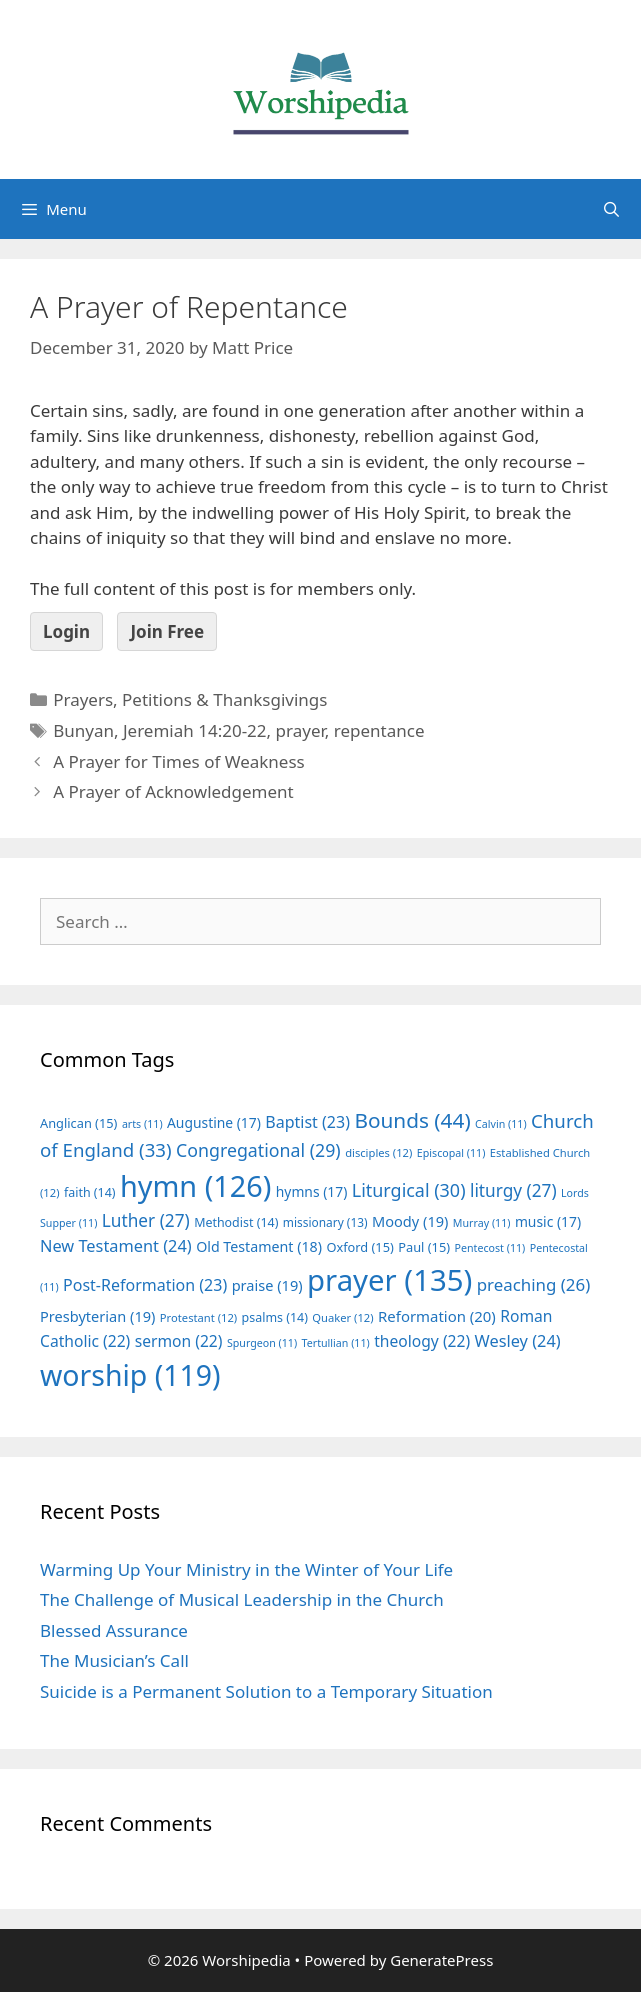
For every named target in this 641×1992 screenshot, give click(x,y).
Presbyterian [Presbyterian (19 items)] (97, 1316)
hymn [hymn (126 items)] (195, 1185)
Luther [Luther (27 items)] (146, 1220)
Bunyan (83, 730)
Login (66, 631)
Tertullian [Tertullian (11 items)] (336, 1343)
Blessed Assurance (114, 1630)
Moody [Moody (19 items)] (410, 1221)
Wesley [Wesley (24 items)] (518, 1341)
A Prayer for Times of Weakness (179, 761)
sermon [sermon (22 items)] (179, 1341)
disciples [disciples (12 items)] (378, 1152)
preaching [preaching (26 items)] (534, 1284)
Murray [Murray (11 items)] (482, 1223)
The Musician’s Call (114, 1660)
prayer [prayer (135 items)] (389, 1280)
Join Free (167, 631)
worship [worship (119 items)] (130, 1375)
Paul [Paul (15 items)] (424, 1247)
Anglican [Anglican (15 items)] (78, 1123)
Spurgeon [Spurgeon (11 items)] (262, 1343)
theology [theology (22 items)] (422, 1341)
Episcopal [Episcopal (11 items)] (451, 1153)
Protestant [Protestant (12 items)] (198, 1317)
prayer (300, 730)
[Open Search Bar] (611, 209)
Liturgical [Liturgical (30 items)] (409, 1190)
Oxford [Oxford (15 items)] (359, 1247)
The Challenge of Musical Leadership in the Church (242, 1599)
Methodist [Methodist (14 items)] (236, 1222)
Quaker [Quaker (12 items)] (342, 1317)
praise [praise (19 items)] (267, 1285)
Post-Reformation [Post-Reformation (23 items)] (145, 1285)
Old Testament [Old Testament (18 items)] (259, 1246)
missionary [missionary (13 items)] (325, 1222)
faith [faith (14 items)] (90, 1192)
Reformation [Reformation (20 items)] (437, 1316)
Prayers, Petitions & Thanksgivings (190, 699)
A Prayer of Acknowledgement (173, 791)
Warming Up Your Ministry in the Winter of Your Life (246, 1569)
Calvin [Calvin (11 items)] (501, 1124)
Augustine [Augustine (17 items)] (214, 1122)
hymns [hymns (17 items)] (312, 1191)
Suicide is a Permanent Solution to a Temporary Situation (266, 1691)
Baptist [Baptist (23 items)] (307, 1122)
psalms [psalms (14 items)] (275, 1317)
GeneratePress (441, 1960)
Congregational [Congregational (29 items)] (258, 1150)
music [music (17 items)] (548, 1221)
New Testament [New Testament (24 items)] (116, 1246)
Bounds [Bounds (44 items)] (412, 1120)
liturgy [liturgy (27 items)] (513, 1190)
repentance (379, 730)
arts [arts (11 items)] (142, 1124)
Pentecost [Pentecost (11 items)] (490, 1248)
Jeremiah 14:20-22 (195, 730)
